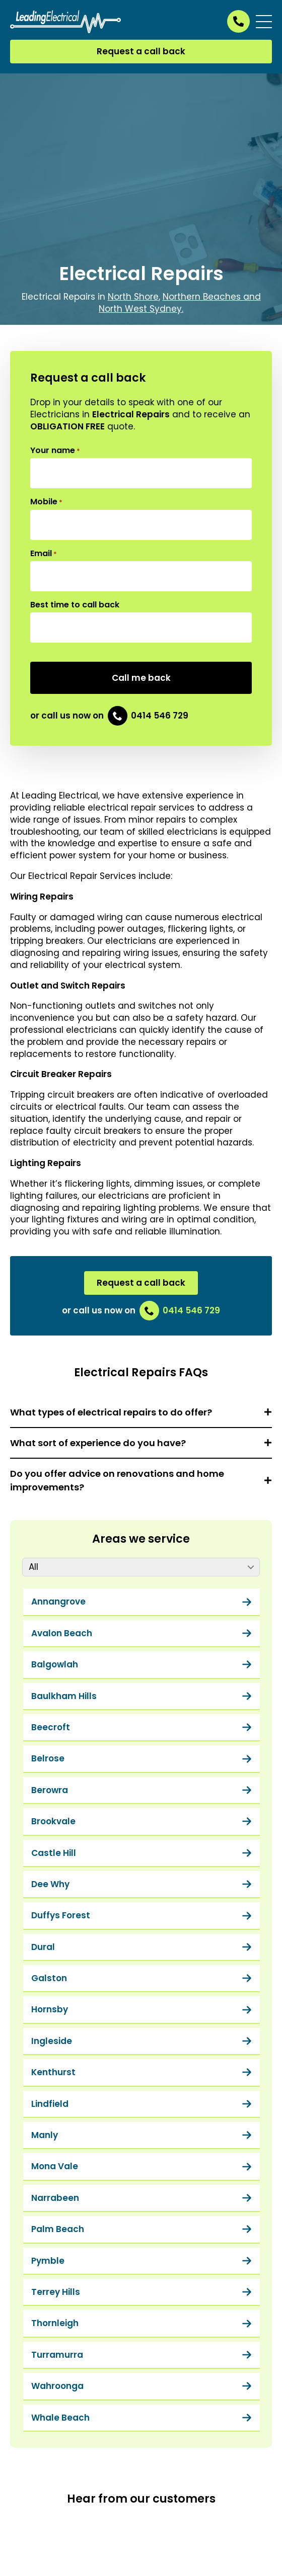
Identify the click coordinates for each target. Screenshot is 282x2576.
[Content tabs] (141, 1567)
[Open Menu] (264, 22)
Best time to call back (74, 604)
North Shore (133, 297)
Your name (55, 450)
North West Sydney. (141, 309)
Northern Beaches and (212, 297)
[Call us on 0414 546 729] (238, 21)
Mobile (46, 501)
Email (43, 553)
